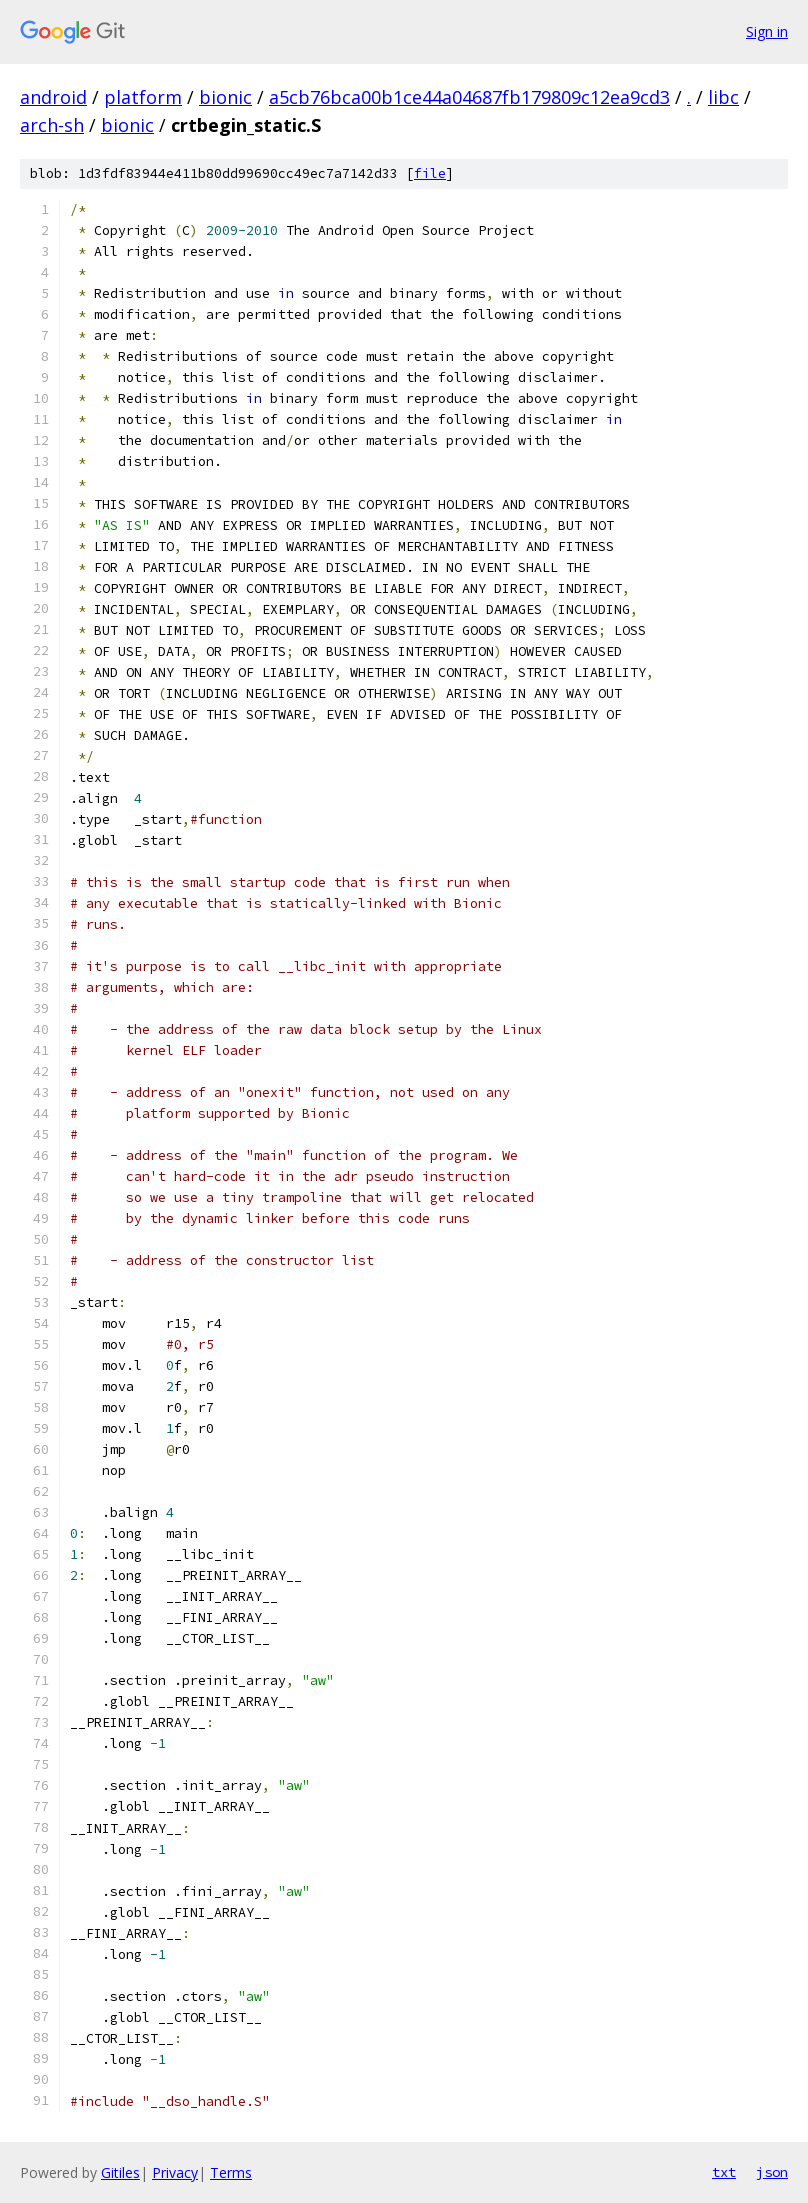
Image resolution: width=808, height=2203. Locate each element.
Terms (231, 2172)
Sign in (767, 31)
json (772, 2172)
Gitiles (120, 2172)
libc (723, 97)
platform (143, 97)
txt (724, 2172)
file (430, 173)
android (53, 97)
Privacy (175, 2172)
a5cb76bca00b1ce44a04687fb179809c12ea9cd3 (469, 97)
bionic (225, 97)
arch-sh (52, 125)
